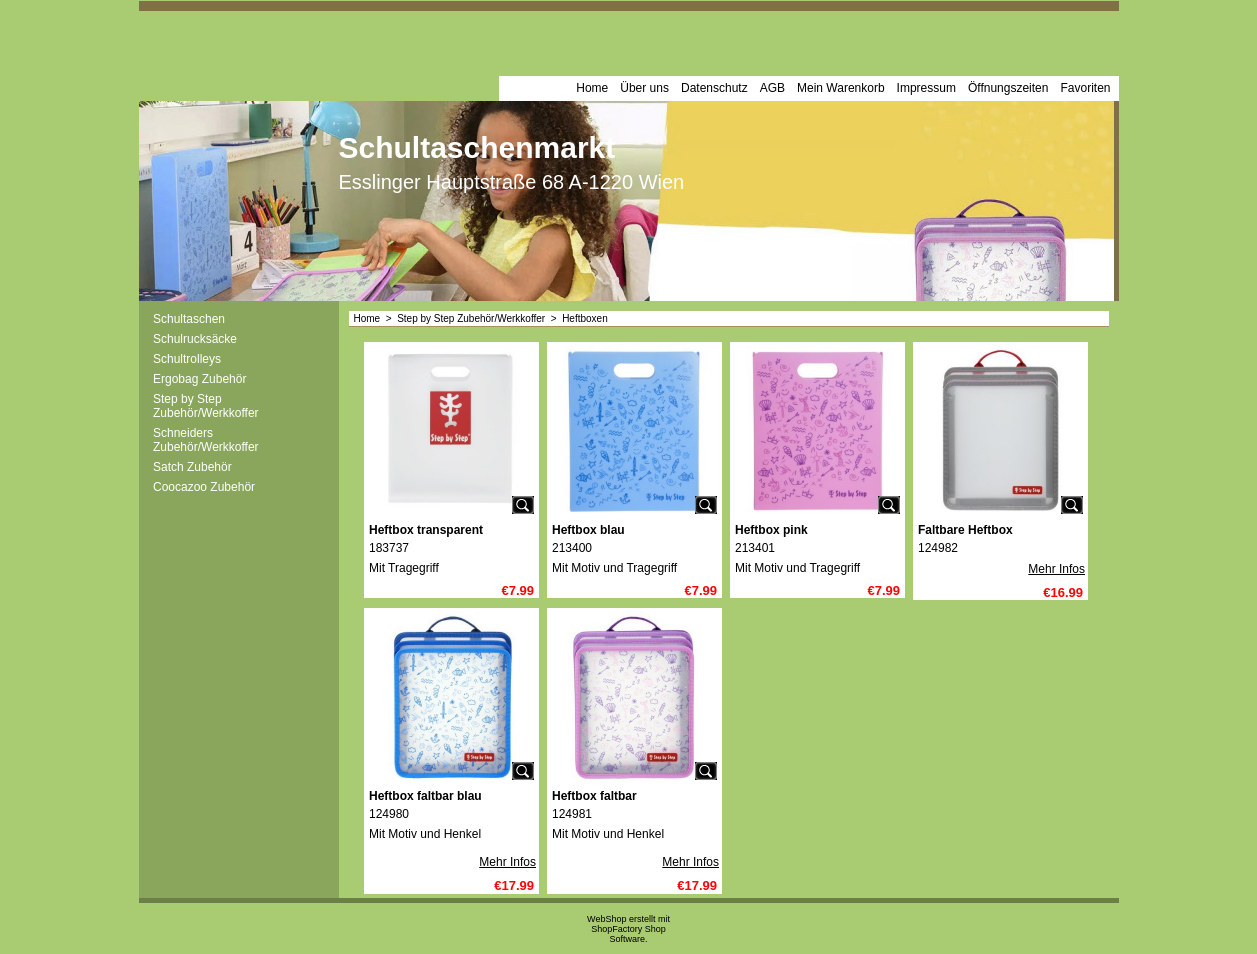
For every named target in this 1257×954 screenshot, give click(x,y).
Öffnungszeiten (1008, 88)
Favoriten (1085, 88)
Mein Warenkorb (841, 88)
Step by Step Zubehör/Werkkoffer (206, 406)
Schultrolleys (187, 359)
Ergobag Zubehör (199, 379)
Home (592, 88)
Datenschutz (714, 88)
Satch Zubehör (192, 467)
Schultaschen (189, 319)
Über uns (644, 88)
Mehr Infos (1056, 569)
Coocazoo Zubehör (204, 487)
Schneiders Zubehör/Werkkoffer (206, 440)
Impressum (926, 88)
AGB (772, 88)
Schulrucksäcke (195, 339)
